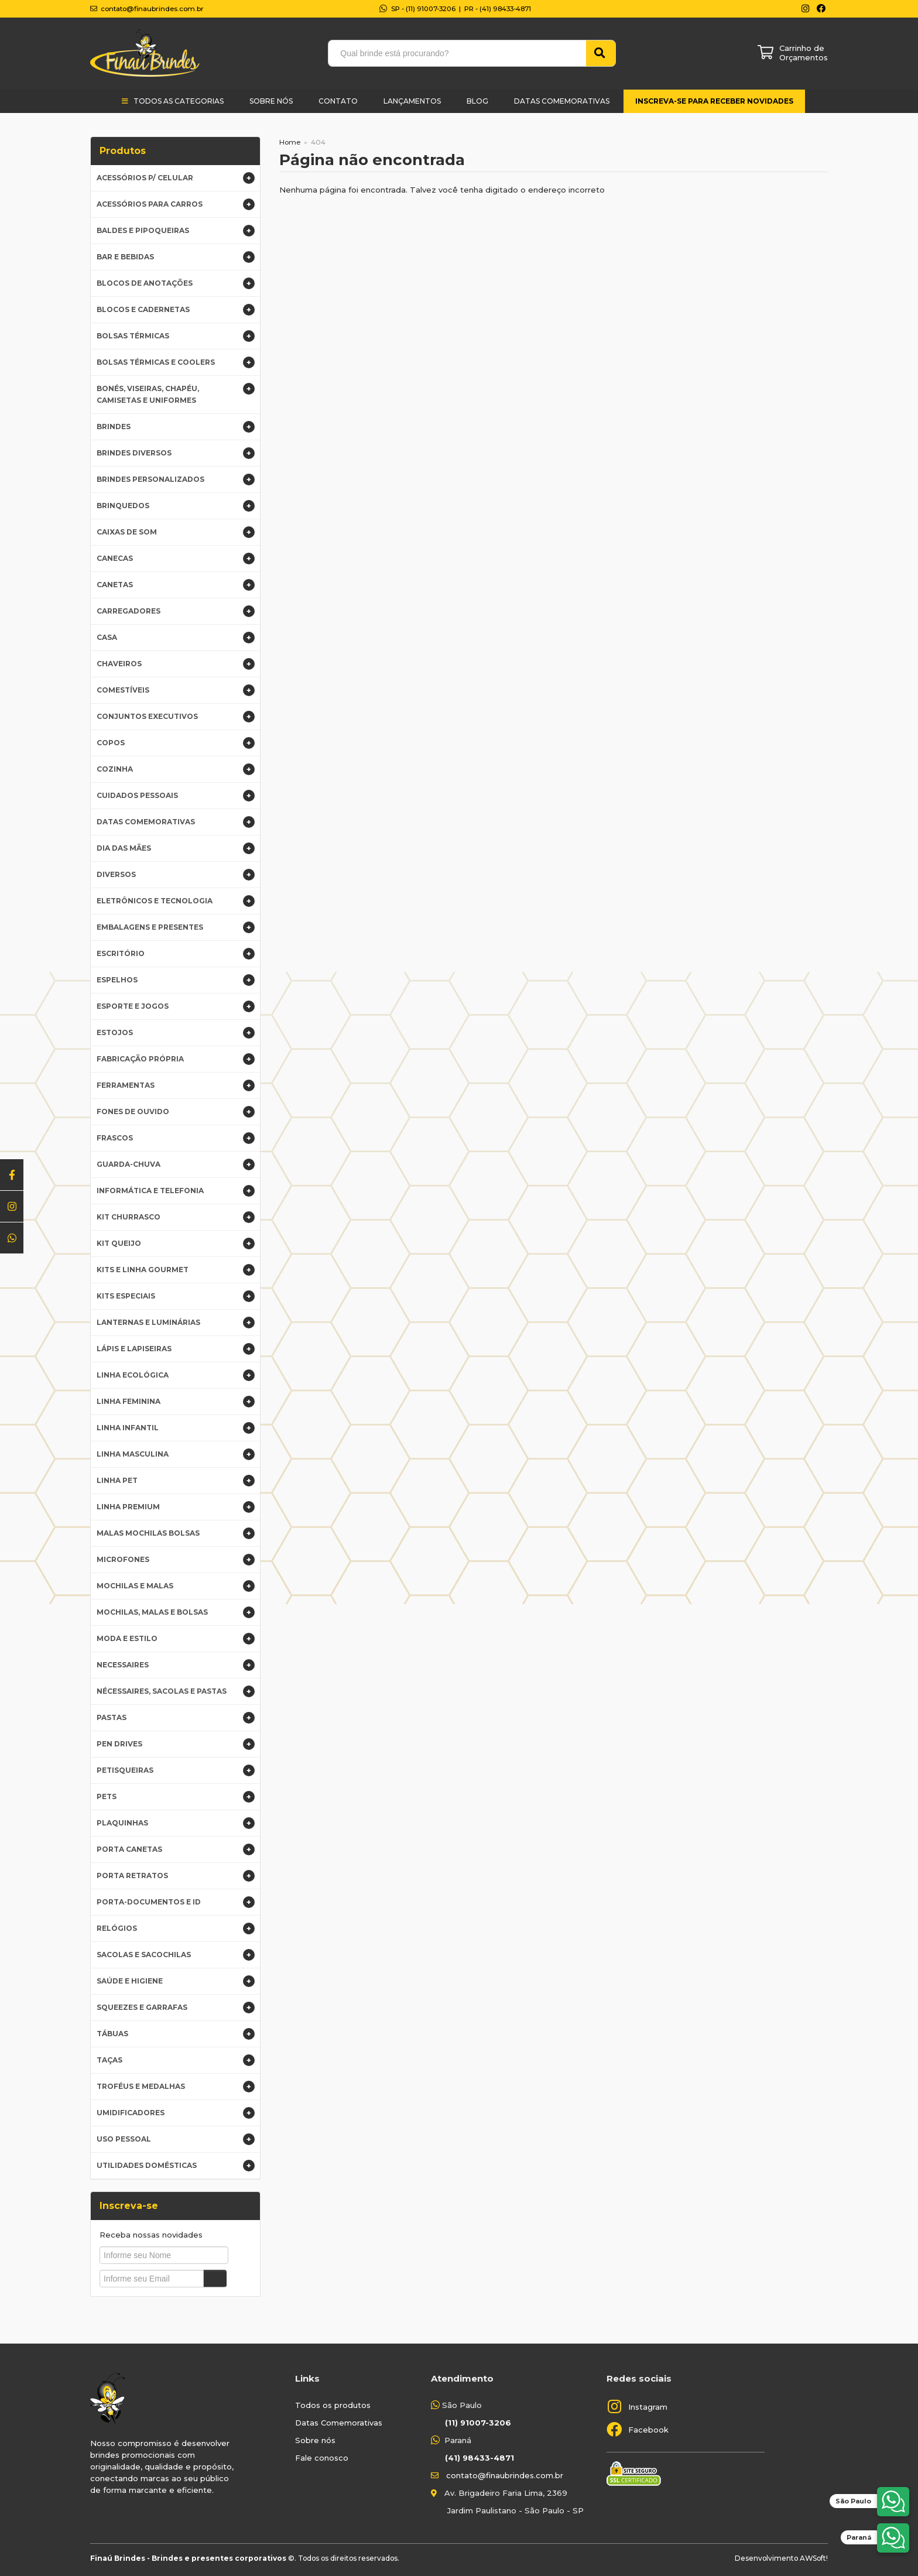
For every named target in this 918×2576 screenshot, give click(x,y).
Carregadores (176, 611)
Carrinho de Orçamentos (803, 52)
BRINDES (176, 427)
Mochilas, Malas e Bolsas (176, 1612)
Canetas (176, 585)
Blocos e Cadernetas (176, 310)
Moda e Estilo (176, 1639)
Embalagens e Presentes (176, 927)
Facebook (648, 2429)
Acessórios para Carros (176, 204)
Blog (477, 101)
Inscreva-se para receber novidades (714, 101)
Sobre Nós (271, 101)
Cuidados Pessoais (176, 795)
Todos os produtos (333, 2405)
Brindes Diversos (176, 453)
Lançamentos (412, 101)
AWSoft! (814, 2558)
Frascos (176, 1138)
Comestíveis (176, 690)
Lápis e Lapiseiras (176, 1349)
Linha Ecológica (176, 1375)
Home (289, 142)
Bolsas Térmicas (176, 336)
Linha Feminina (176, 1401)
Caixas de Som (176, 532)
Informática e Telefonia (176, 1191)
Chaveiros (176, 664)
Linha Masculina (176, 1454)
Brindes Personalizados (176, 479)
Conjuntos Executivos (176, 716)
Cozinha (176, 769)
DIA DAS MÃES (176, 848)
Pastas (176, 1718)
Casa (176, 637)
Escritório (176, 954)
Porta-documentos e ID (176, 1902)
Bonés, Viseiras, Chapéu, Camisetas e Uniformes (176, 394)
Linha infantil (176, 1428)
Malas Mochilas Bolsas (176, 1533)
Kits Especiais (176, 1296)
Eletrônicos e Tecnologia (176, 901)
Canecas (176, 558)
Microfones (176, 1560)
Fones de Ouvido (176, 1112)
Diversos (176, 875)
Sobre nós (315, 2440)
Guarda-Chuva (176, 1164)
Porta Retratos (176, 1876)
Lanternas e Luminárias (176, 1322)
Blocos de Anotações (176, 283)
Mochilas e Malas (176, 1586)
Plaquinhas (176, 1823)
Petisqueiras (176, 1770)
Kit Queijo (176, 1243)
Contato (338, 101)
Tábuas (176, 2034)
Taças (176, 2060)
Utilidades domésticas (176, 2165)
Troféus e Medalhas (176, 2086)
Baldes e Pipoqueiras (176, 231)
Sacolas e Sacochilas (176, 1955)
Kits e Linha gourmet (176, 1270)
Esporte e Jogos (176, 1006)
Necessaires (176, 1665)
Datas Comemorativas (561, 101)
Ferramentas (176, 1085)
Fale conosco (321, 2457)
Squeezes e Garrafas (176, 2007)
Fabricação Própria (176, 1059)
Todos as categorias (178, 101)
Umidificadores (176, 2113)
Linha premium (176, 1507)
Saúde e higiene (176, 1981)
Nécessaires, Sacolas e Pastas (176, 1691)
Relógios (176, 1928)
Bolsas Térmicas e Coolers (176, 362)
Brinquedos (176, 506)
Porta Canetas (176, 1849)
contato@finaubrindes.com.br (504, 2475)
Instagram (647, 2406)
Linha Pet (176, 1480)
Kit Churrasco (176, 1217)
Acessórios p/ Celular (176, 178)
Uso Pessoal (176, 2139)
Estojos (176, 1033)
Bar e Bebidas (176, 257)
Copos (176, 743)
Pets (176, 1797)
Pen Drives (176, 1744)
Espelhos (176, 980)
